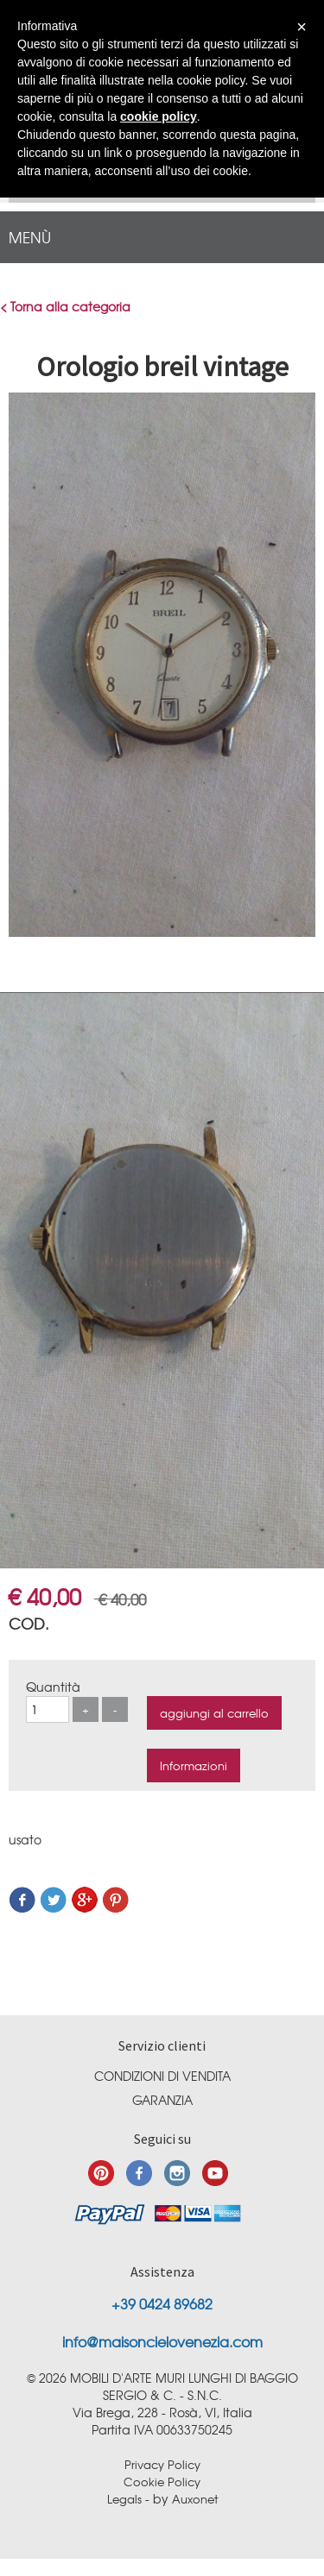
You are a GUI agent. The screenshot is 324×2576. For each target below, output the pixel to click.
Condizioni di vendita (162, 2075)
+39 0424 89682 (162, 2303)
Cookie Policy (162, 2481)
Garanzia (162, 2099)
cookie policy (158, 116)
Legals (124, 2499)
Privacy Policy (162, 2464)
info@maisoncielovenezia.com (162, 2341)
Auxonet (195, 2499)
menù (30, 237)
